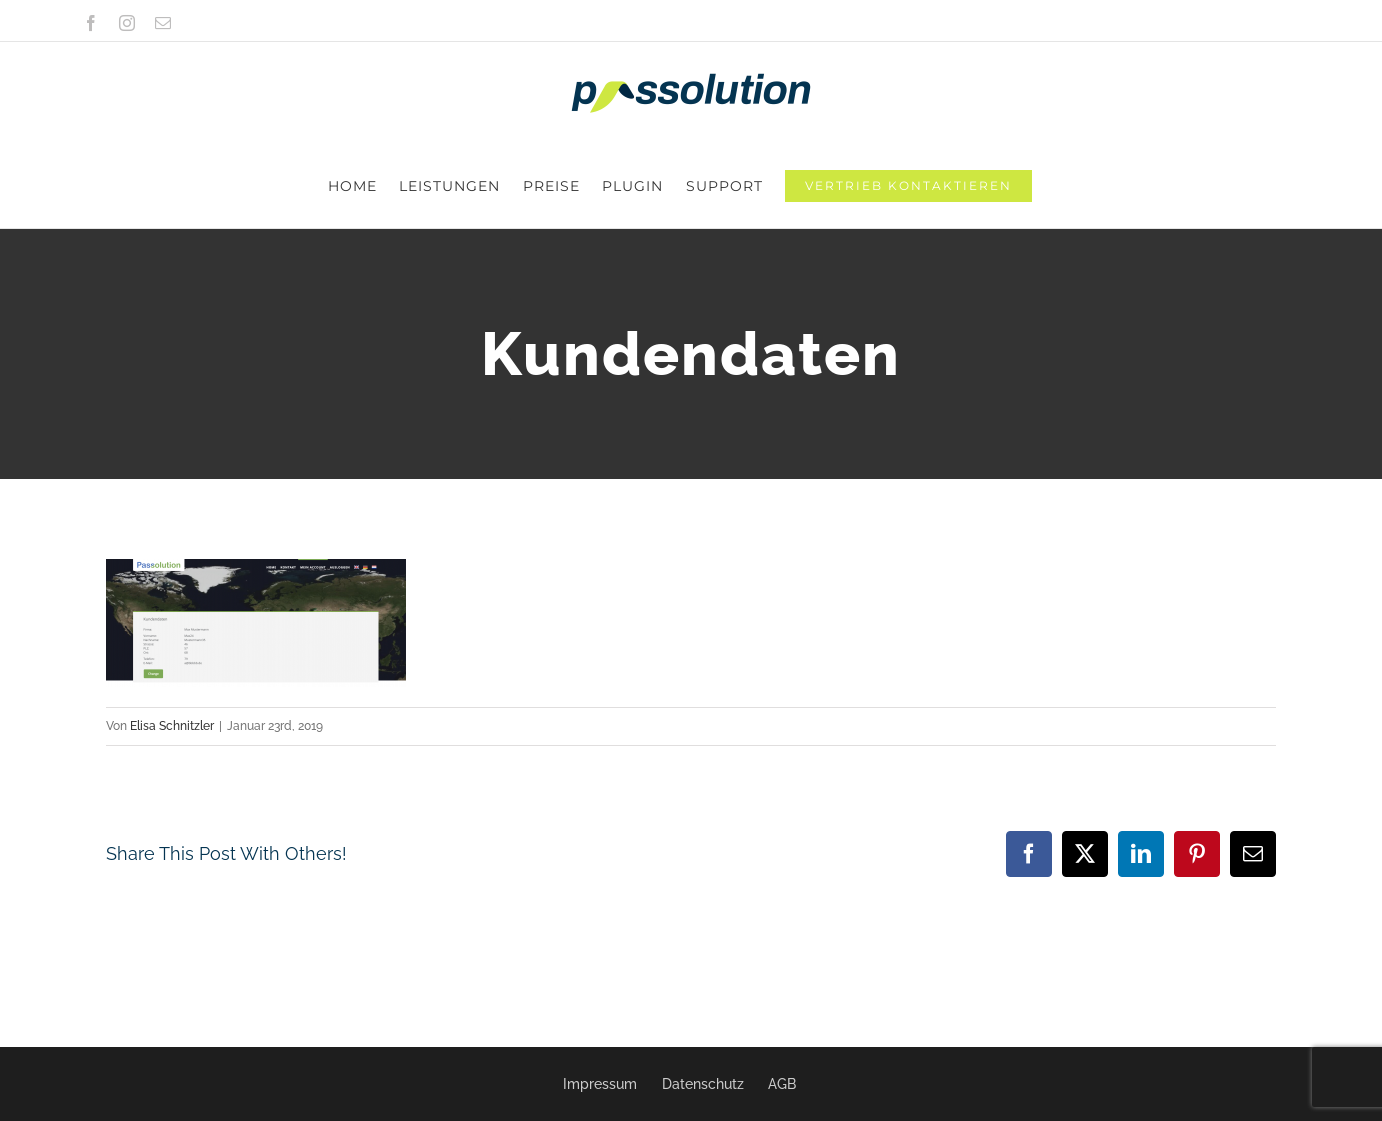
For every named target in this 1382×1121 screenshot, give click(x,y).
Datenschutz (703, 1084)
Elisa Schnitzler (172, 642)
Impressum (600, 1084)
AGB (782, 1084)
